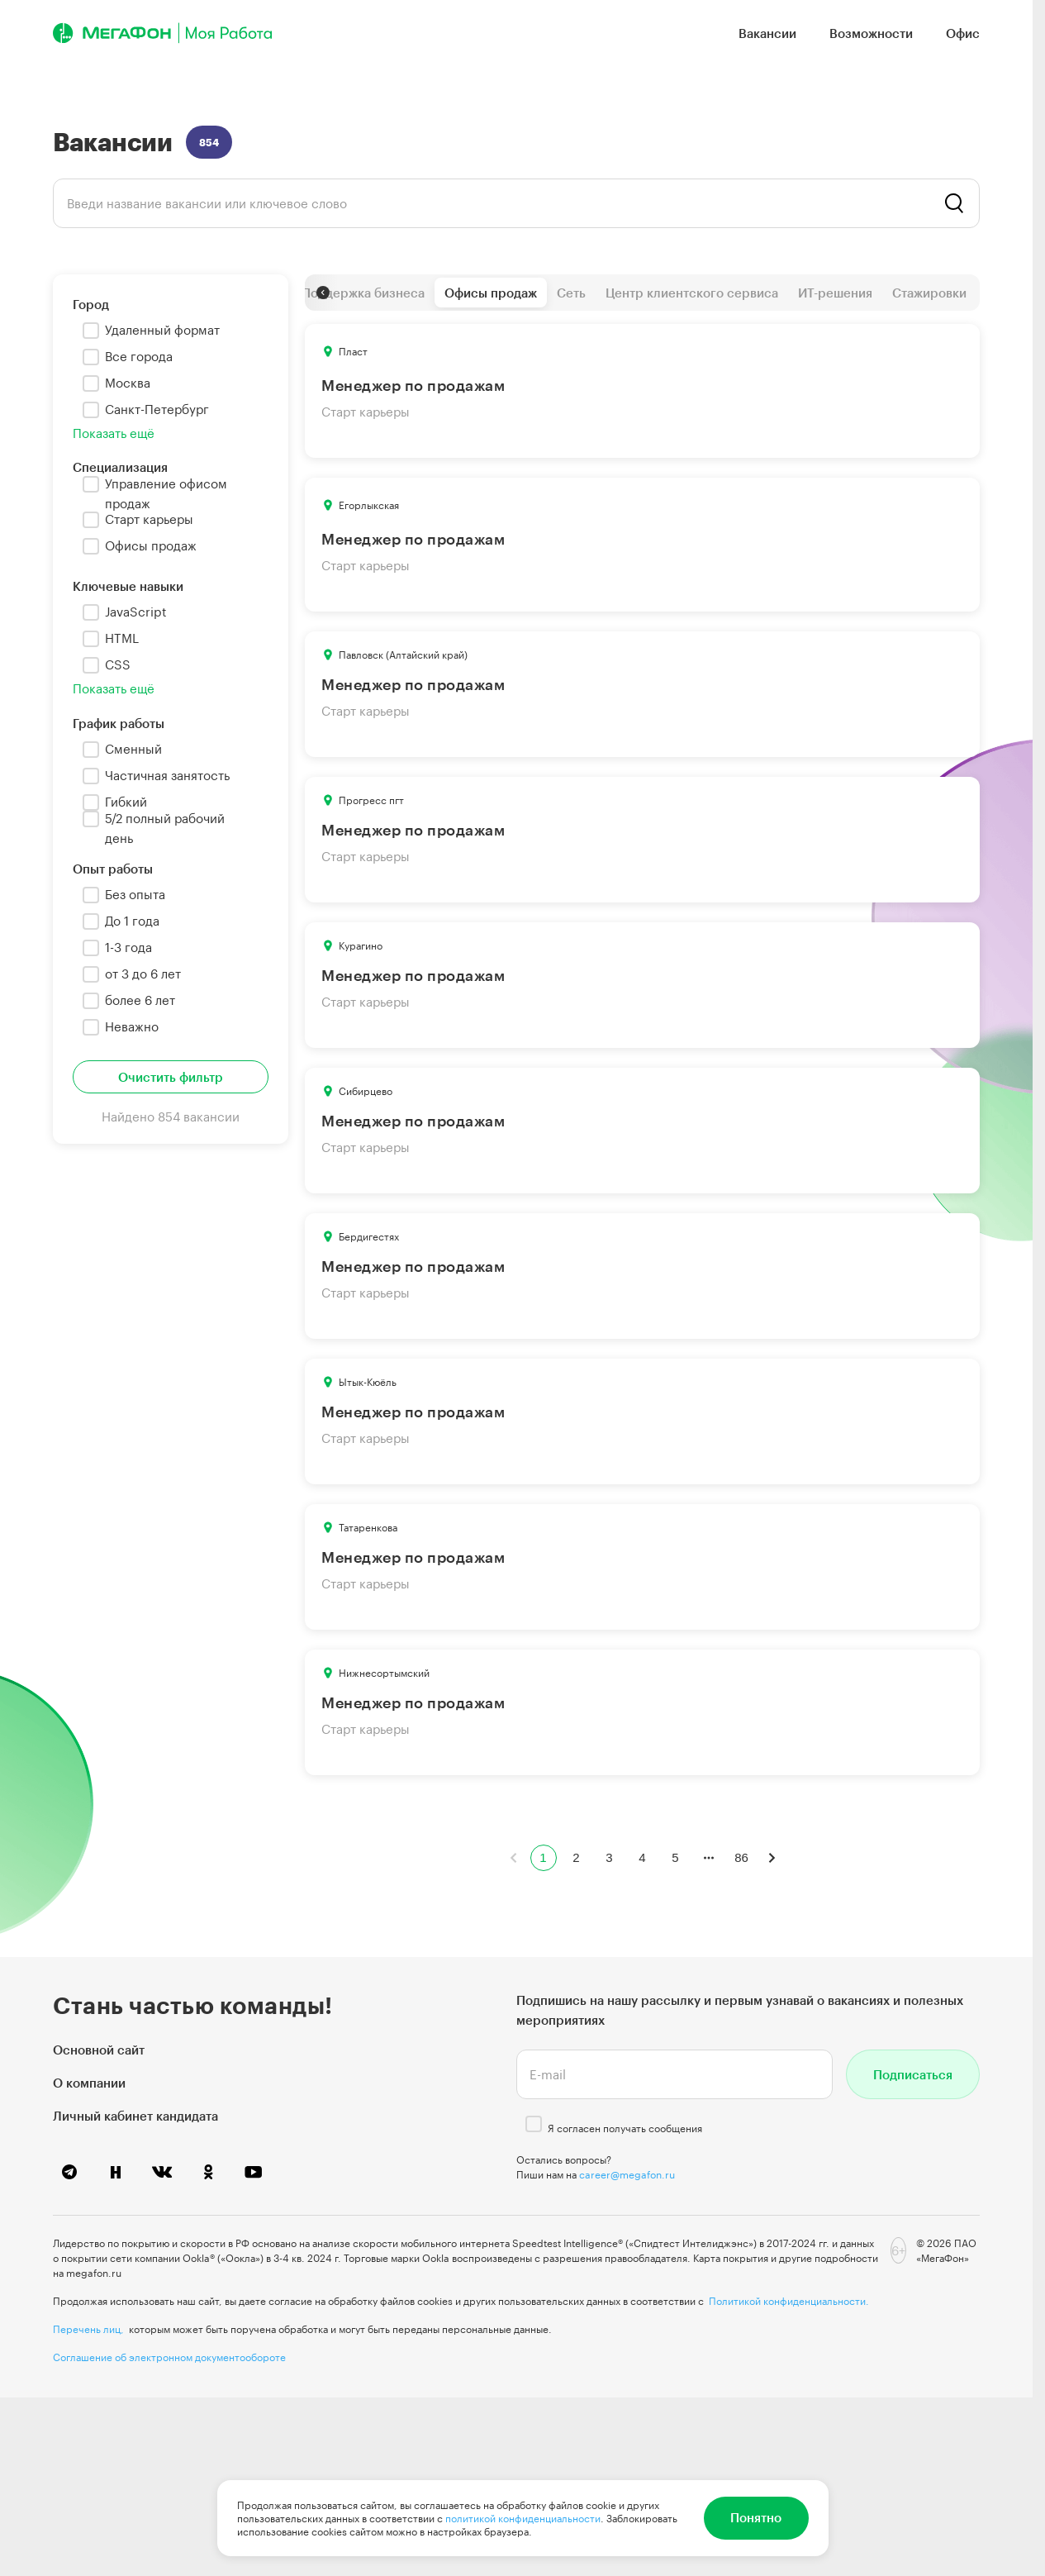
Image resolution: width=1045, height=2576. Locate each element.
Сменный (133, 748)
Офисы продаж (151, 545)
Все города (139, 356)
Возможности (871, 33)
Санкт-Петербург (157, 409)
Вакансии (767, 33)
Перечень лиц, (88, 2329)
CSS (118, 664)
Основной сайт (99, 2049)
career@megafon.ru (627, 2174)
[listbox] (516, 203)
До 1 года (132, 920)
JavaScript (136, 611)
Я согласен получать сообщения (625, 2128)
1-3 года (128, 947)
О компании (89, 2082)
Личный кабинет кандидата (135, 2115)
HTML (122, 638)
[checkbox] (91, 330)
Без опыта (135, 894)
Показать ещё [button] (113, 433)
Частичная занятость (167, 775)
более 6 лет (140, 1000)
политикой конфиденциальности (523, 2518)
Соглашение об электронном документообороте (169, 2357)
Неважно (132, 1026)
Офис (963, 33)
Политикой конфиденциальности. (789, 2301)
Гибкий (126, 801)
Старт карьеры (149, 519)
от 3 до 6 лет (143, 973)
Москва (127, 382)
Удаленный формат (162, 329)
